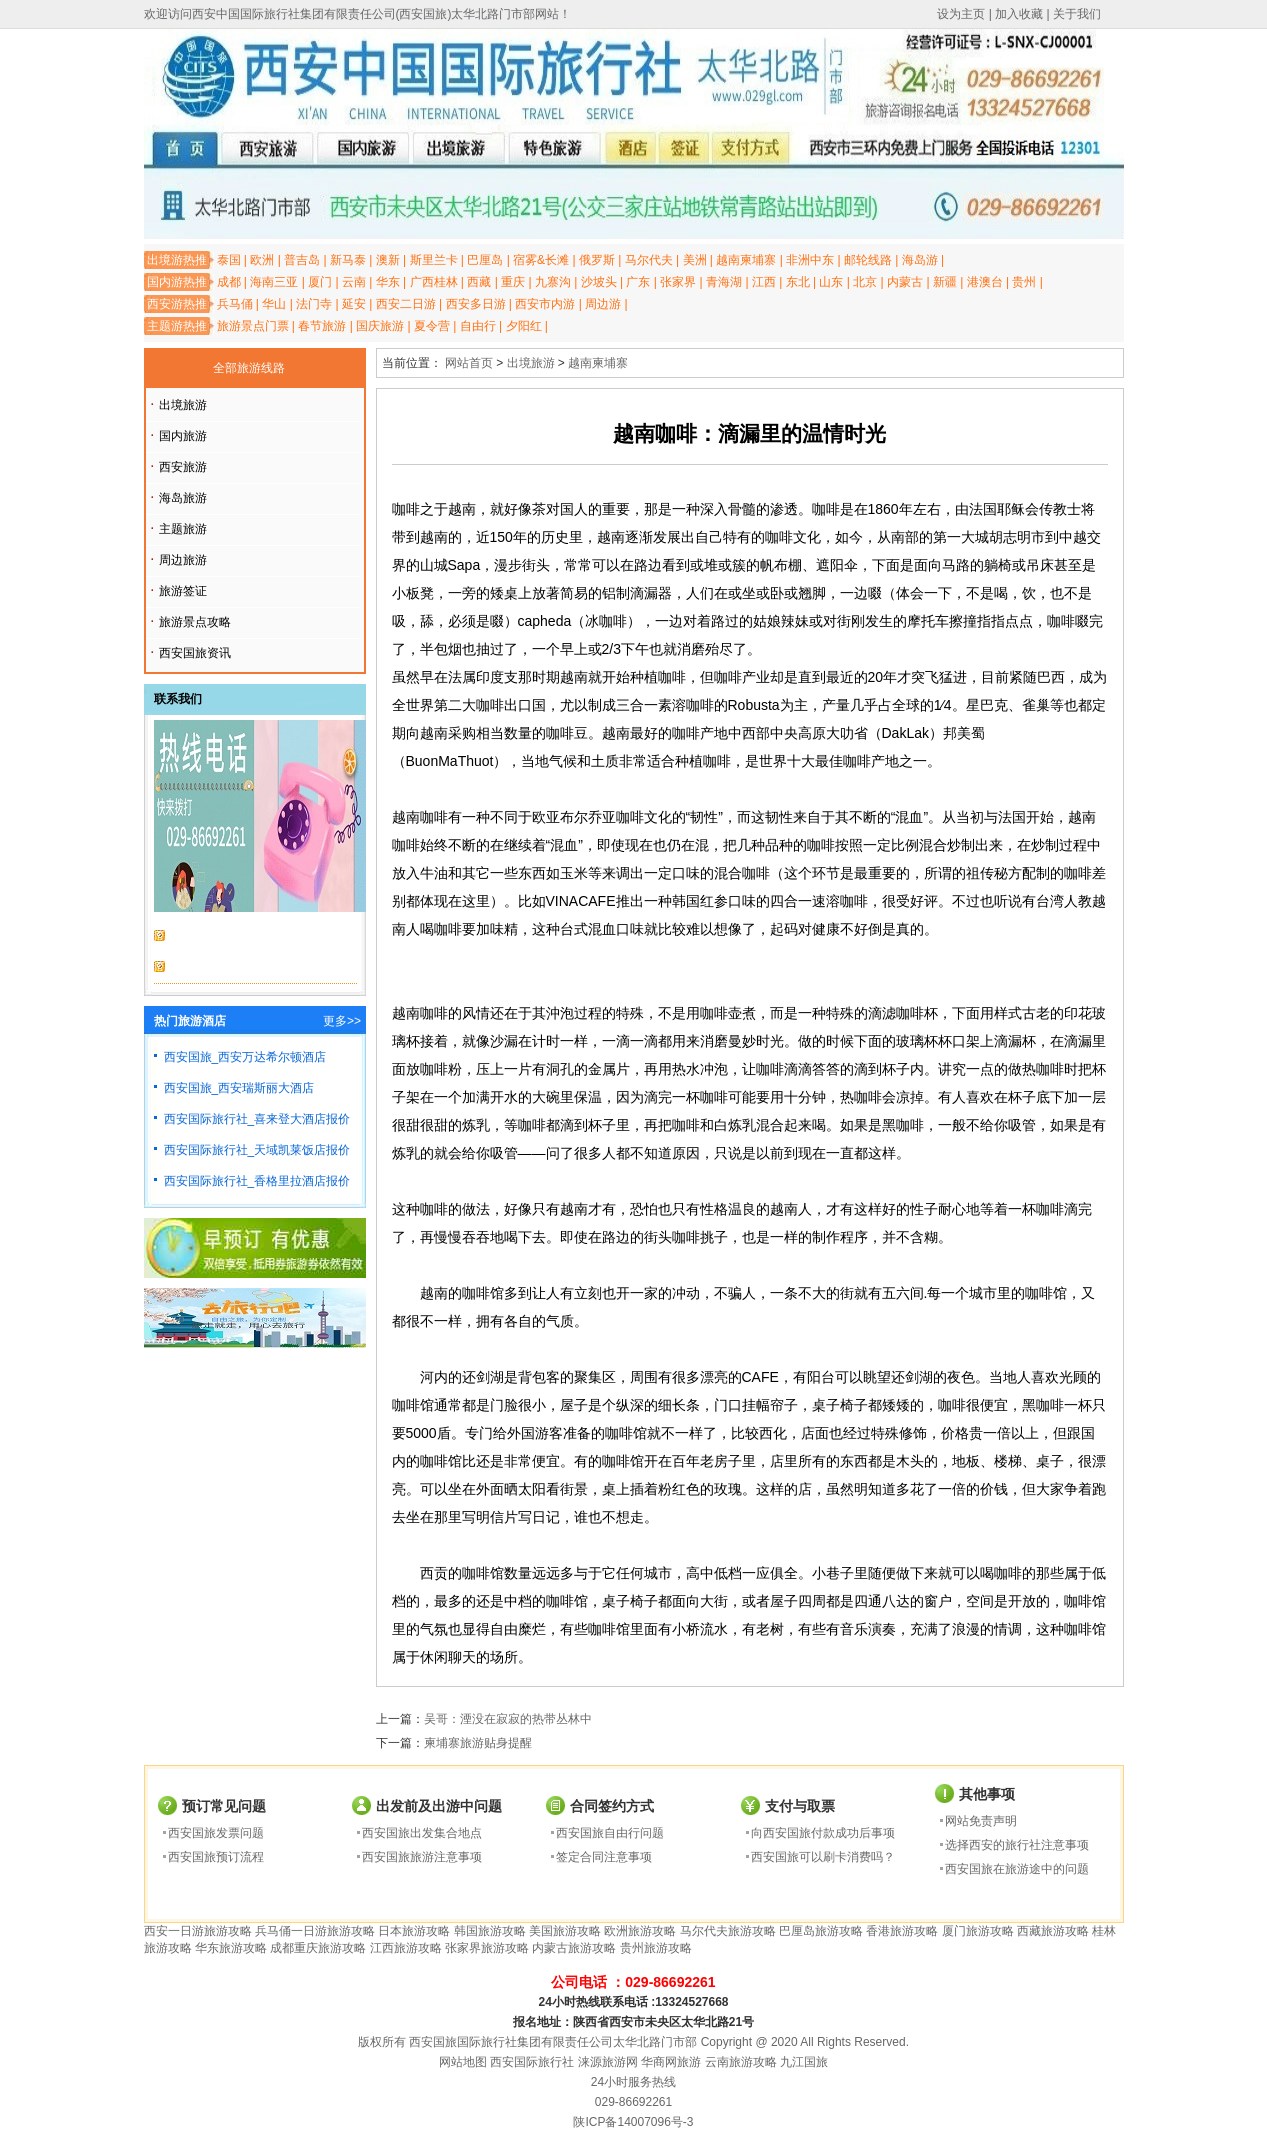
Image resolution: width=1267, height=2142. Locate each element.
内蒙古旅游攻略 (574, 1948)
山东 (831, 282)
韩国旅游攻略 (490, 1931)
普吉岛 (302, 260)
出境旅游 (183, 405)
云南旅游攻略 (741, 2062)
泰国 (229, 260)
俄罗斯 (597, 260)
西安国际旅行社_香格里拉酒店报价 (257, 1181)
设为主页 (961, 14)
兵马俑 (235, 304)
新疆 (945, 282)
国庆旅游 (380, 326)
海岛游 (920, 260)
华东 (388, 282)
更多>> (342, 1021)
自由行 (478, 326)
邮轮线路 (868, 260)
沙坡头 (599, 282)
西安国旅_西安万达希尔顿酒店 (245, 1057)
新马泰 (348, 260)
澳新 (388, 260)
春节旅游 (322, 326)
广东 (638, 282)
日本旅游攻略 (414, 1931)
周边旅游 (183, 560)
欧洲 (262, 260)
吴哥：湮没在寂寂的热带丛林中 (508, 1719)
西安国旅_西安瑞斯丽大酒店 (239, 1088)
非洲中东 (810, 260)
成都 (229, 282)
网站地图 (463, 2062)
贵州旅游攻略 (656, 1948)
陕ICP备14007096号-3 (633, 2122)
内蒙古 (905, 282)
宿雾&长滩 (541, 260)
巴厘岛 (485, 260)
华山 (274, 304)
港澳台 (985, 282)
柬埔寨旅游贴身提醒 (478, 1743)
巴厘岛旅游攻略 (821, 1931)
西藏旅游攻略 (1053, 1931)
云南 (354, 282)
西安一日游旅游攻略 (198, 1931)
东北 (798, 282)
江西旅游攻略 (406, 1948)
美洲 (695, 260)
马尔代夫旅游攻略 (728, 1931)
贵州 (1024, 282)
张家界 (678, 282)
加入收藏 (1019, 14)
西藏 (479, 282)
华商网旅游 (671, 2062)
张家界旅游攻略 (487, 1948)
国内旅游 (183, 436)
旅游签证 (183, 591)
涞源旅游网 (608, 2062)
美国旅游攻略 (565, 1931)
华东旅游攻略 (231, 1948)
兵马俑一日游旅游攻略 (315, 1931)
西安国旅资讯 (195, 653)
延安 (354, 304)
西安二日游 (406, 304)
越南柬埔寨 (746, 260)
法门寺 (314, 304)
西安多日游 (476, 304)
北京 (865, 282)
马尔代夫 (649, 260)
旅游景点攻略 (195, 622)
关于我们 (1077, 14)
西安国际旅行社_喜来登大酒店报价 (257, 1119)
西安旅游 (183, 467)
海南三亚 (274, 282)
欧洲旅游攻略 (640, 1931)
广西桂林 (434, 282)
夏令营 (432, 326)
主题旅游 (183, 529)
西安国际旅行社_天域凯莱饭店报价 (257, 1150)
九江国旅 (804, 2062)
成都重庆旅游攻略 (318, 1948)
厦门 (320, 282)
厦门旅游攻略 (978, 1931)
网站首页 (469, 363)
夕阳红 (524, 326)
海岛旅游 (183, 498)
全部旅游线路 (249, 368)
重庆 (513, 282)
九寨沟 (553, 282)
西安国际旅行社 (532, 2062)
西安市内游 (545, 304)
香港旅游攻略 (902, 1931)
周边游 (603, 304)
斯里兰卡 (434, 260)
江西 (764, 282)
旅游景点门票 (253, 326)
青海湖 (724, 282)
